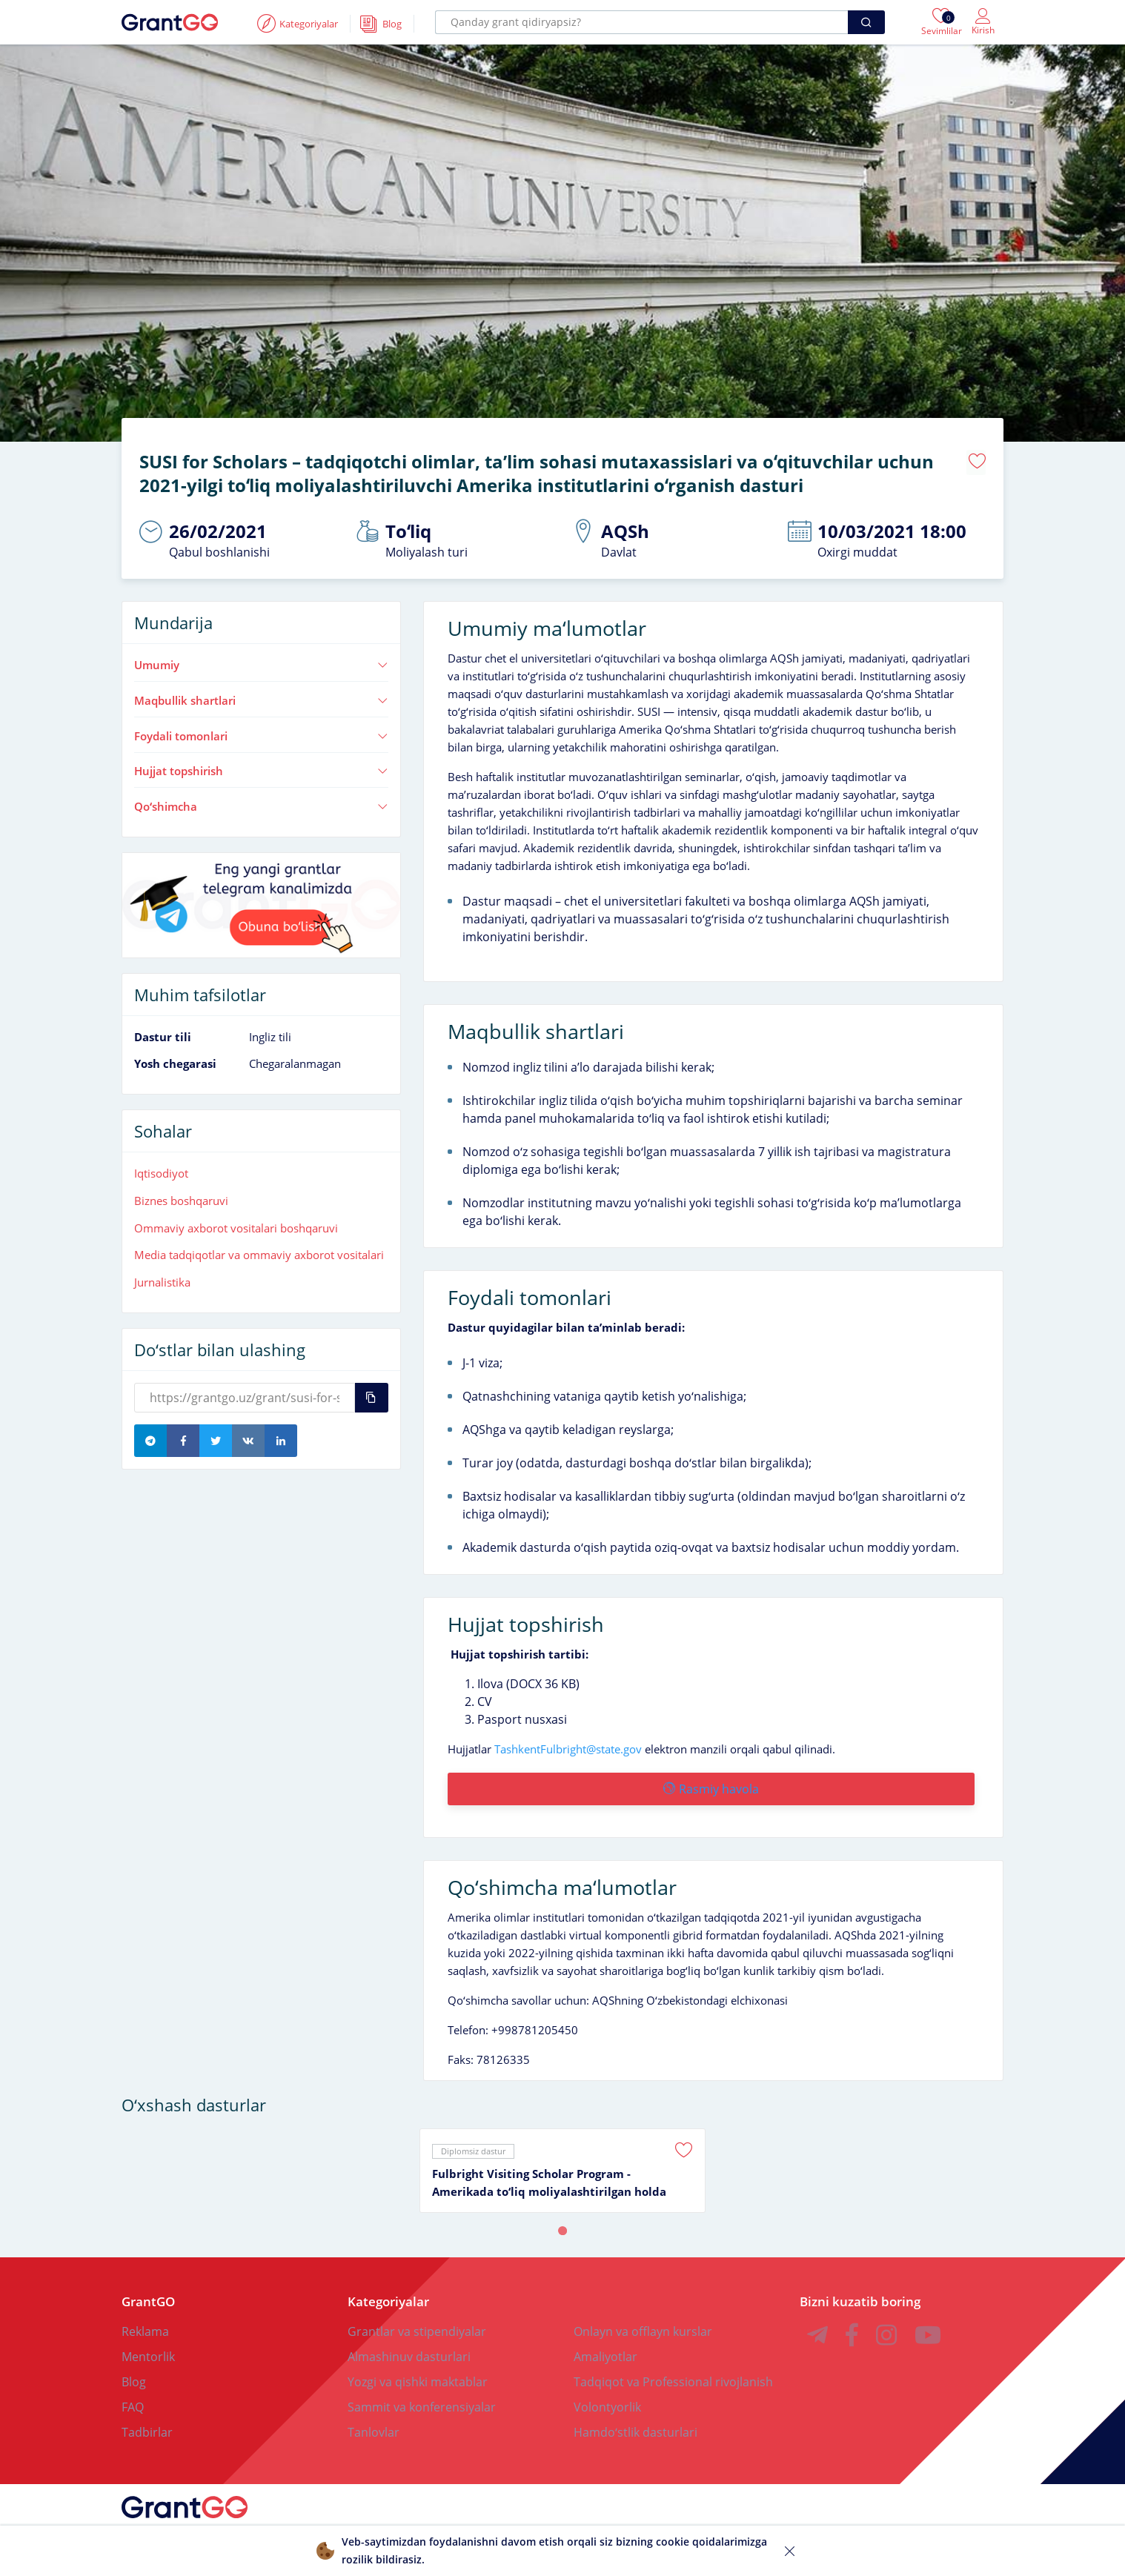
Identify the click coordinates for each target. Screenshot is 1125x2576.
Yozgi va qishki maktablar (418, 2371)
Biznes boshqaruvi (181, 1195)
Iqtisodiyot (161, 1168)
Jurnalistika (162, 1276)
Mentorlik (148, 2346)
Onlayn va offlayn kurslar (643, 2321)
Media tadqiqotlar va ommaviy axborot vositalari (259, 1249)
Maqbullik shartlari (261, 695)
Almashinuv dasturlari (409, 2346)
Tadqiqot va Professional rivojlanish (673, 2371)
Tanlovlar (373, 2422)
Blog (134, 2371)
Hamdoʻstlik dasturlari (635, 2422)
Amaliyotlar (605, 2346)
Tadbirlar (147, 2422)
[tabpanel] (562, 2160)
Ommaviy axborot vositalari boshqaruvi (236, 1222)
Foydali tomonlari (261, 730)
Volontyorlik (607, 2397)
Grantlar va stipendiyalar (417, 2321)
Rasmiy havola (709, 1784)
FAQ (133, 2397)
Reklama (145, 2321)
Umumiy (261, 659)
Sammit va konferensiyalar (422, 2397)
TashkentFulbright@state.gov (568, 1743)
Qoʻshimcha (261, 801)
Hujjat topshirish (261, 765)
